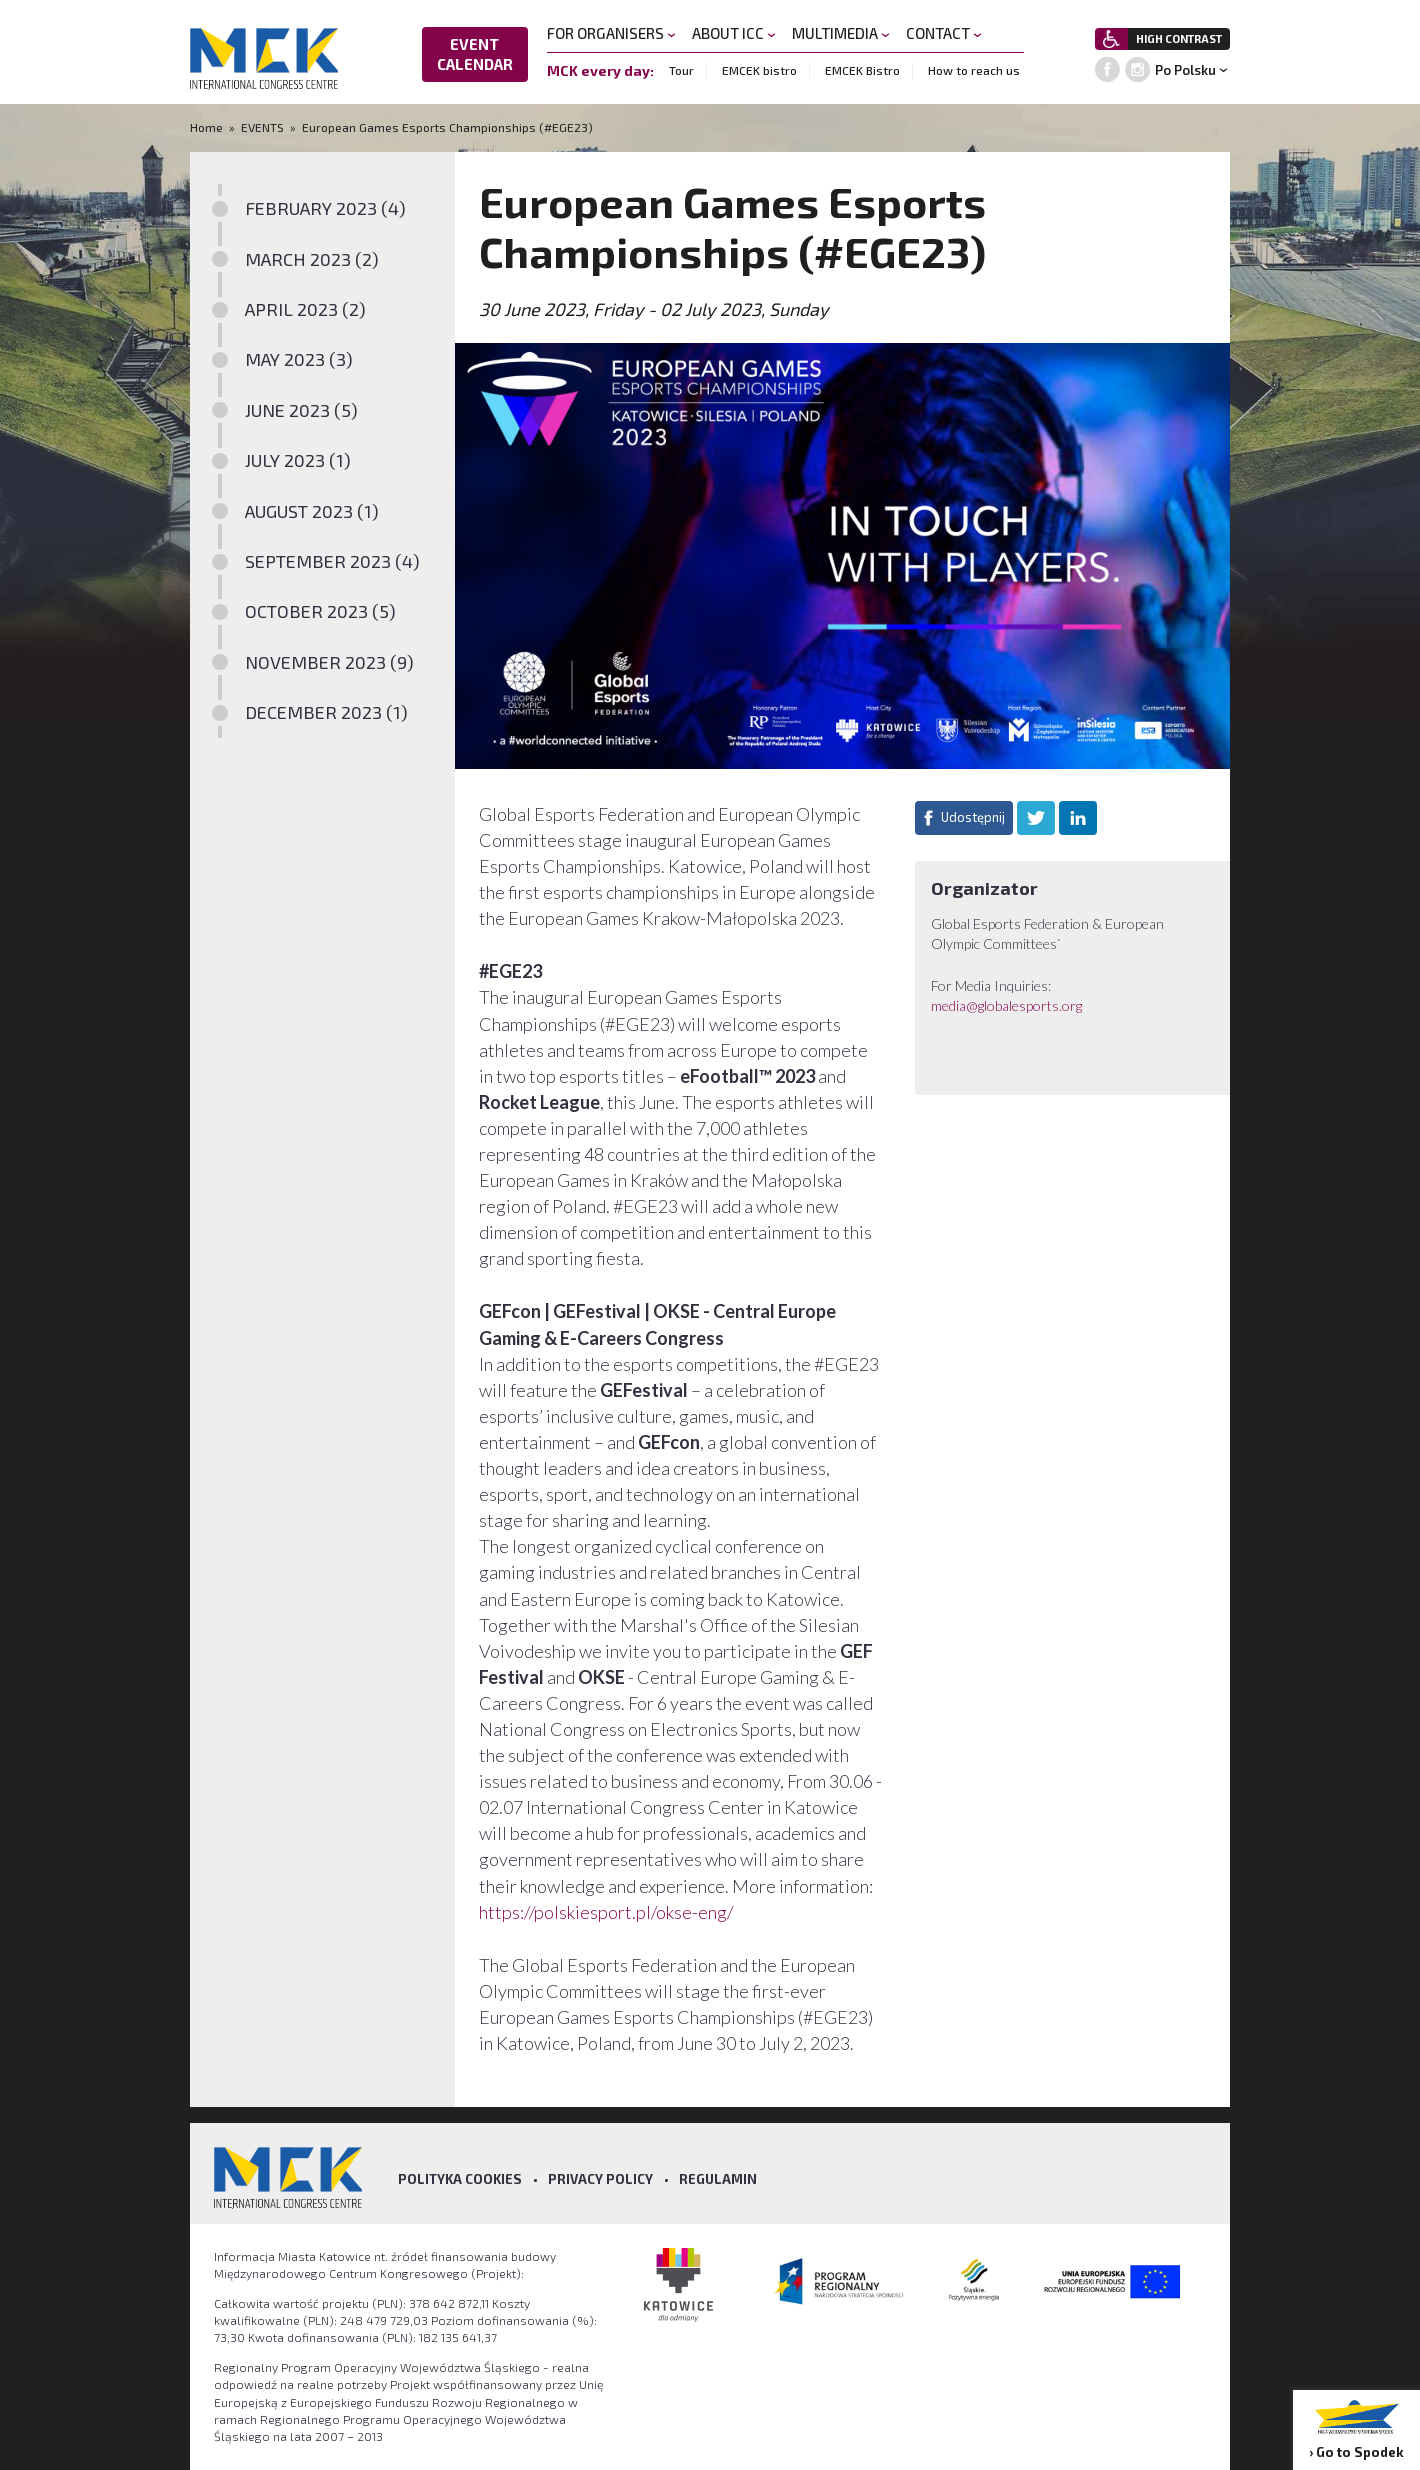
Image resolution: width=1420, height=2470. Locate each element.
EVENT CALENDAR (475, 54)
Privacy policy (600, 2179)
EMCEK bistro (759, 70)
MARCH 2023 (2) (312, 259)
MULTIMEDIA (841, 33)
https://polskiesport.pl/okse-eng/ (606, 1912)
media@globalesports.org (1006, 1005)
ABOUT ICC (734, 33)
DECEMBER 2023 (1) (326, 712)
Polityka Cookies (460, 2179)
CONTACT (944, 33)
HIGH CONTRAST (1179, 38)
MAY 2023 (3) (299, 359)
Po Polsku (1185, 70)
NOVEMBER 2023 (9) (329, 662)
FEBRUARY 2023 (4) (325, 208)
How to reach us (974, 70)
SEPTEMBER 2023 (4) (332, 561)
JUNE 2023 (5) (301, 410)
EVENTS (262, 127)
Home (208, 127)
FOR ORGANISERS (611, 33)
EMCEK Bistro (862, 70)
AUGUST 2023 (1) (312, 511)
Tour (681, 70)
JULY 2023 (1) (298, 460)
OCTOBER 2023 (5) (320, 611)
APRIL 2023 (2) (305, 309)
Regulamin (718, 2179)
